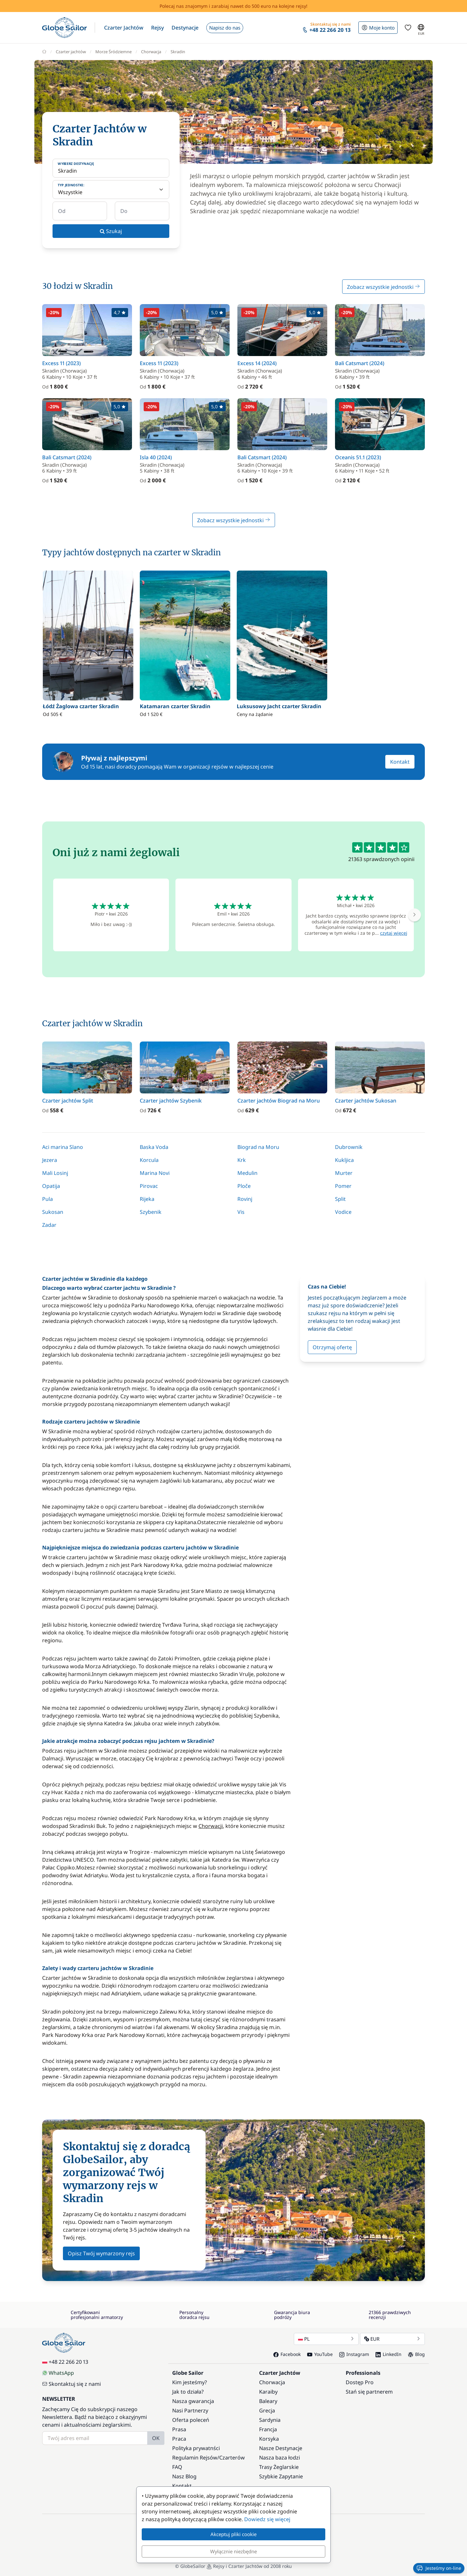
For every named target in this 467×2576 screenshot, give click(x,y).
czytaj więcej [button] (393, 933)
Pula (47, 1198)
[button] (123, 27)
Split (340, 1198)
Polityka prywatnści (196, 2448)
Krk (241, 1160)
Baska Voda (154, 1147)
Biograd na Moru (258, 1147)
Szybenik (151, 1211)
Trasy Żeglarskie (279, 2467)
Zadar (49, 1224)
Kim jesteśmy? (189, 2382)
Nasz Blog (184, 2476)
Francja (268, 2429)
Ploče (244, 1185)
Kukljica (344, 1160)
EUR (392, 2339)
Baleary (268, 2401)
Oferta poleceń (190, 2419)
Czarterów (232, 2457)
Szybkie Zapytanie (281, 2476)
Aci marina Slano (62, 1147)
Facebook (287, 2354)
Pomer (343, 1185)
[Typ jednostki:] (111, 189)
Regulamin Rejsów (194, 2457)
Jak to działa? (188, 2391)
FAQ (177, 2467)
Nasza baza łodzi (279, 2457)
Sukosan (52, 1211)
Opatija (51, 1185)
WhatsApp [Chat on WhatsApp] (58, 2372)
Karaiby (268, 2391)
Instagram (354, 2354)
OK (156, 2438)
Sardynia (270, 2419)
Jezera (49, 1160)
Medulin (247, 1173)
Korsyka (269, 2438)
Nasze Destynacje (280, 2448)
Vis (241, 1211)
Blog (416, 2354)
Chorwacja (272, 2382)
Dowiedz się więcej (267, 2519)
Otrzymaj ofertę (332, 1347)
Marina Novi (155, 1173)
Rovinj (244, 1198)
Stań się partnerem (369, 2391)
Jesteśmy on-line (438, 2568)
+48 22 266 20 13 (65, 2361)
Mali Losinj (55, 1173)
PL (326, 2339)
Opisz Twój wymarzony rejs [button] (101, 2253)
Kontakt (400, 761)
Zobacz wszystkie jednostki (383, 286)
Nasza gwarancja (193, 2401)
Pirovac (149, 1185)
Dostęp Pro (360, 2382)
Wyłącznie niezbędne (233, 2551)
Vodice (343, 1211)
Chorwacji (210, 1826)
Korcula (149, 1160)
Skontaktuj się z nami (71, 2383)
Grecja (267, 2410)
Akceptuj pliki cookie (233, 2534)
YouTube (320, 2354)
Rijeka (147, 1198)
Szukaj (111, 231)
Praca (179, 2438)
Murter (344, 1173)
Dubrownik (349, 1147)
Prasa (179, 2429)
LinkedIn (388, 2354)
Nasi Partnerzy (190, 2410)
